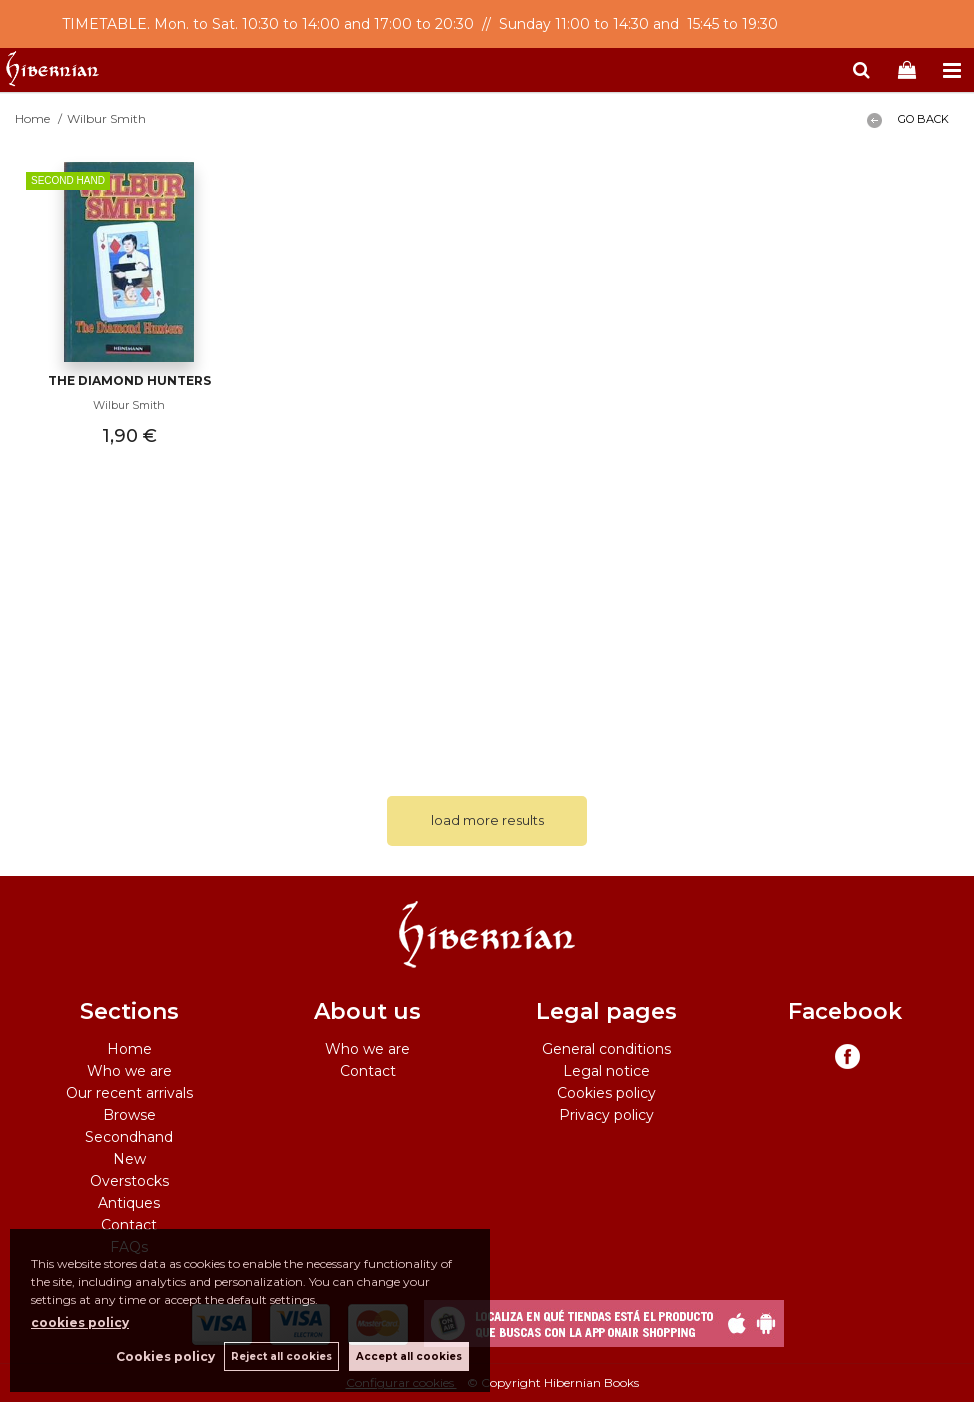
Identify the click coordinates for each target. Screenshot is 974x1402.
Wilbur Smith (129, 405)
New (129, 1159)
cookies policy (80, 1322)
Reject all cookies (281, 1356)
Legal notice (606, 1071)
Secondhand (129, 1137)
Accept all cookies (409, 1356)
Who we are (129, 1071)
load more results (487, 820)
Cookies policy (606, 1093)
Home (129, 1049)
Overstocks (129, 1181)
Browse (129, 1115)
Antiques (129, 1203)
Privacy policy (606, 1115)
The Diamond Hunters (129, 380)
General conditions (606, 1049)
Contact (129, 1225)
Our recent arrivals (129, 1093)
